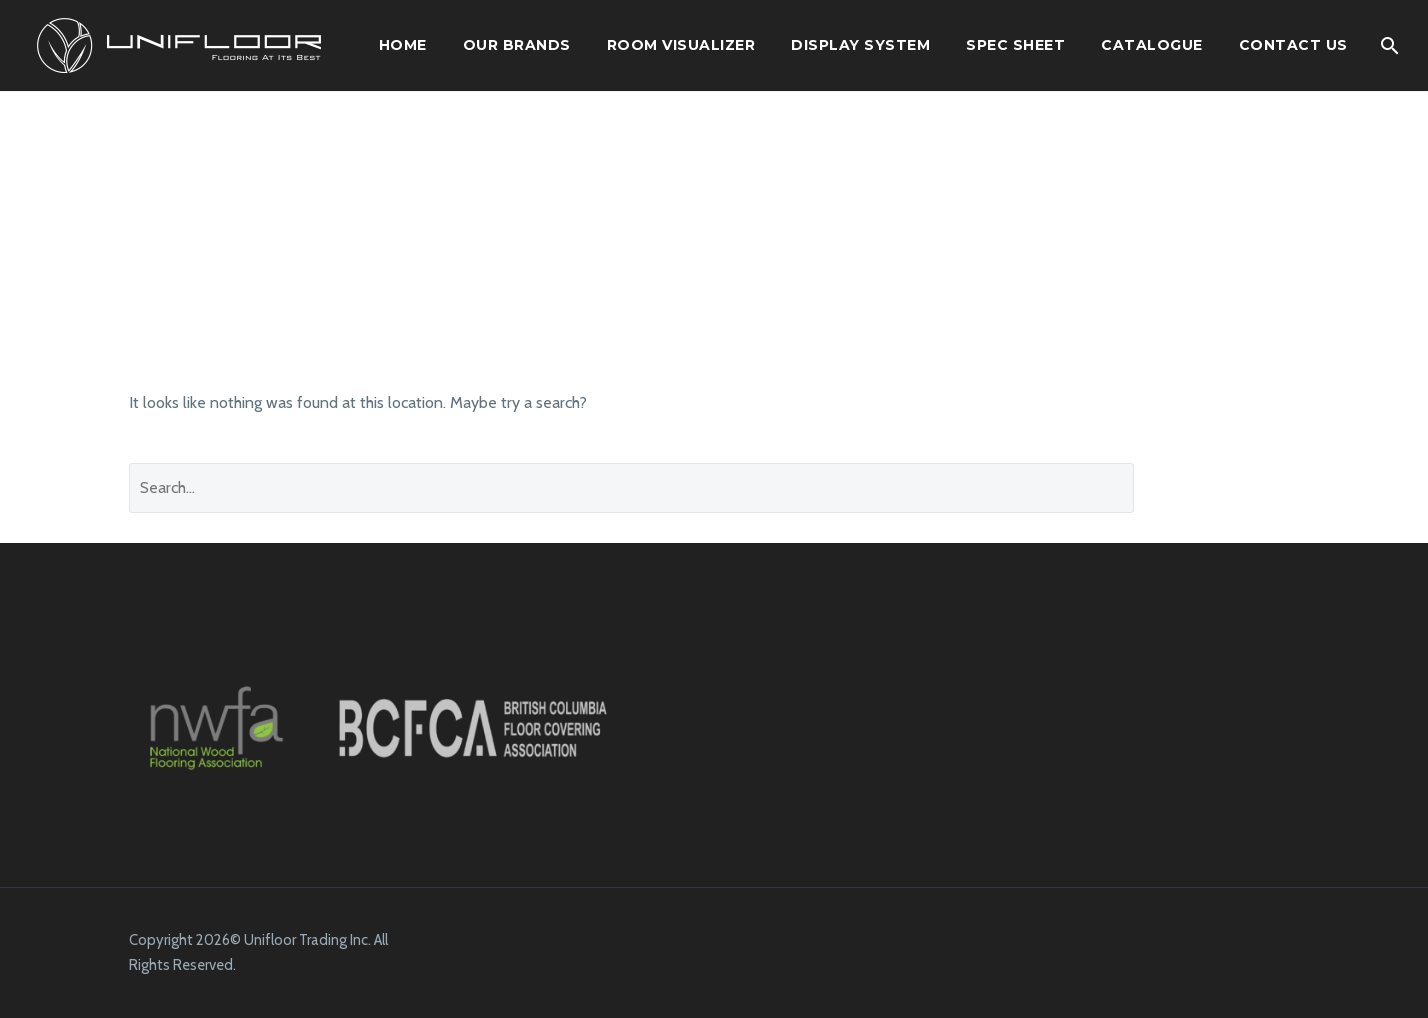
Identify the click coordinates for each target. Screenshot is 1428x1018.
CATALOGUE (1152, 45)
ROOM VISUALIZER (681, 45)
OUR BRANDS (517, 45)
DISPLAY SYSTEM (860, 45)
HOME (403, 45)
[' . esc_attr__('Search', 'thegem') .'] (631, 488)
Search (1231, 487)
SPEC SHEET (1015, 45)
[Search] (1389, 45)
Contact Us (1293, 45)
